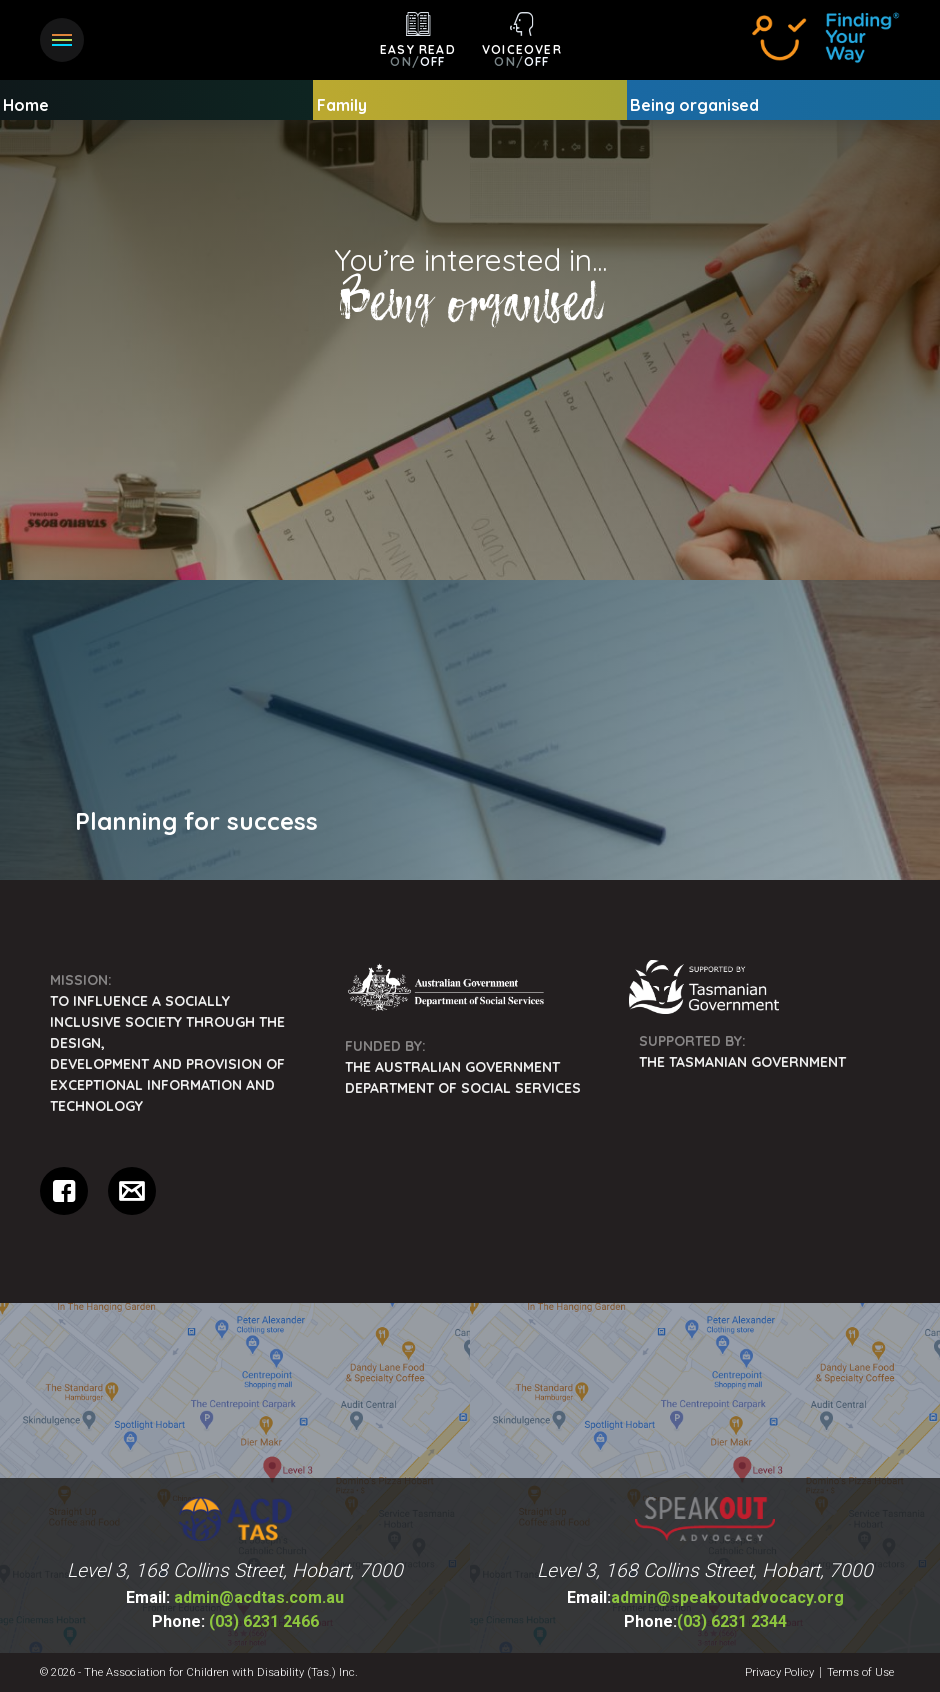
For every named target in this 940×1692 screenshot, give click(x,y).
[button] (62, 40)
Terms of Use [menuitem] (860, 1672)
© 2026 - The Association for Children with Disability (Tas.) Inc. (199, 1672)
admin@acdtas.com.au (235, 1597)
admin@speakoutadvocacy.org (705, 1597)
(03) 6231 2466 (235, 1621)
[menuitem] (470, 730)
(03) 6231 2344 (705, 1621)
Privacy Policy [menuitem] (779, 1672)
